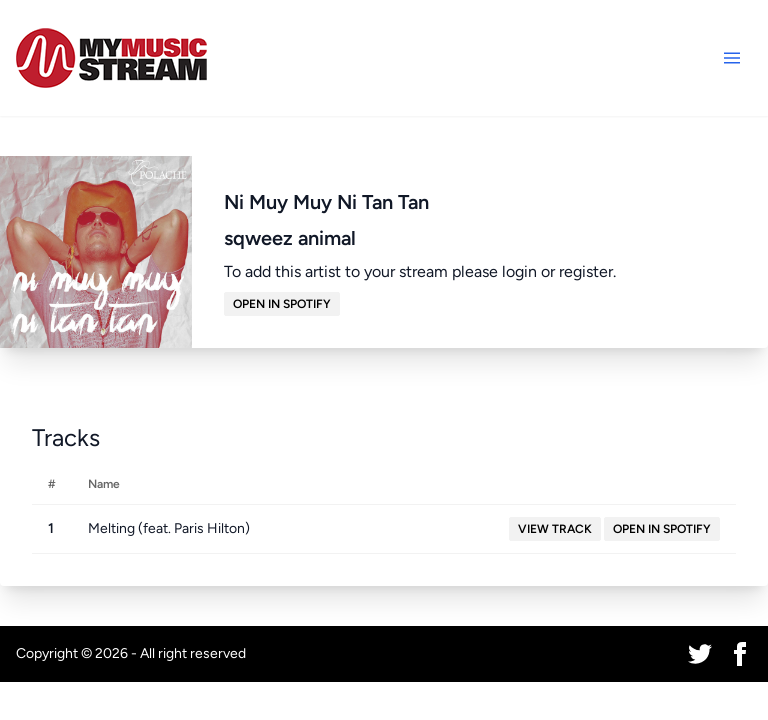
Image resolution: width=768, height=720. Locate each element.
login (519, 271)
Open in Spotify (282, 304)
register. (587, 271)
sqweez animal (290, 238)
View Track (555, 529)
